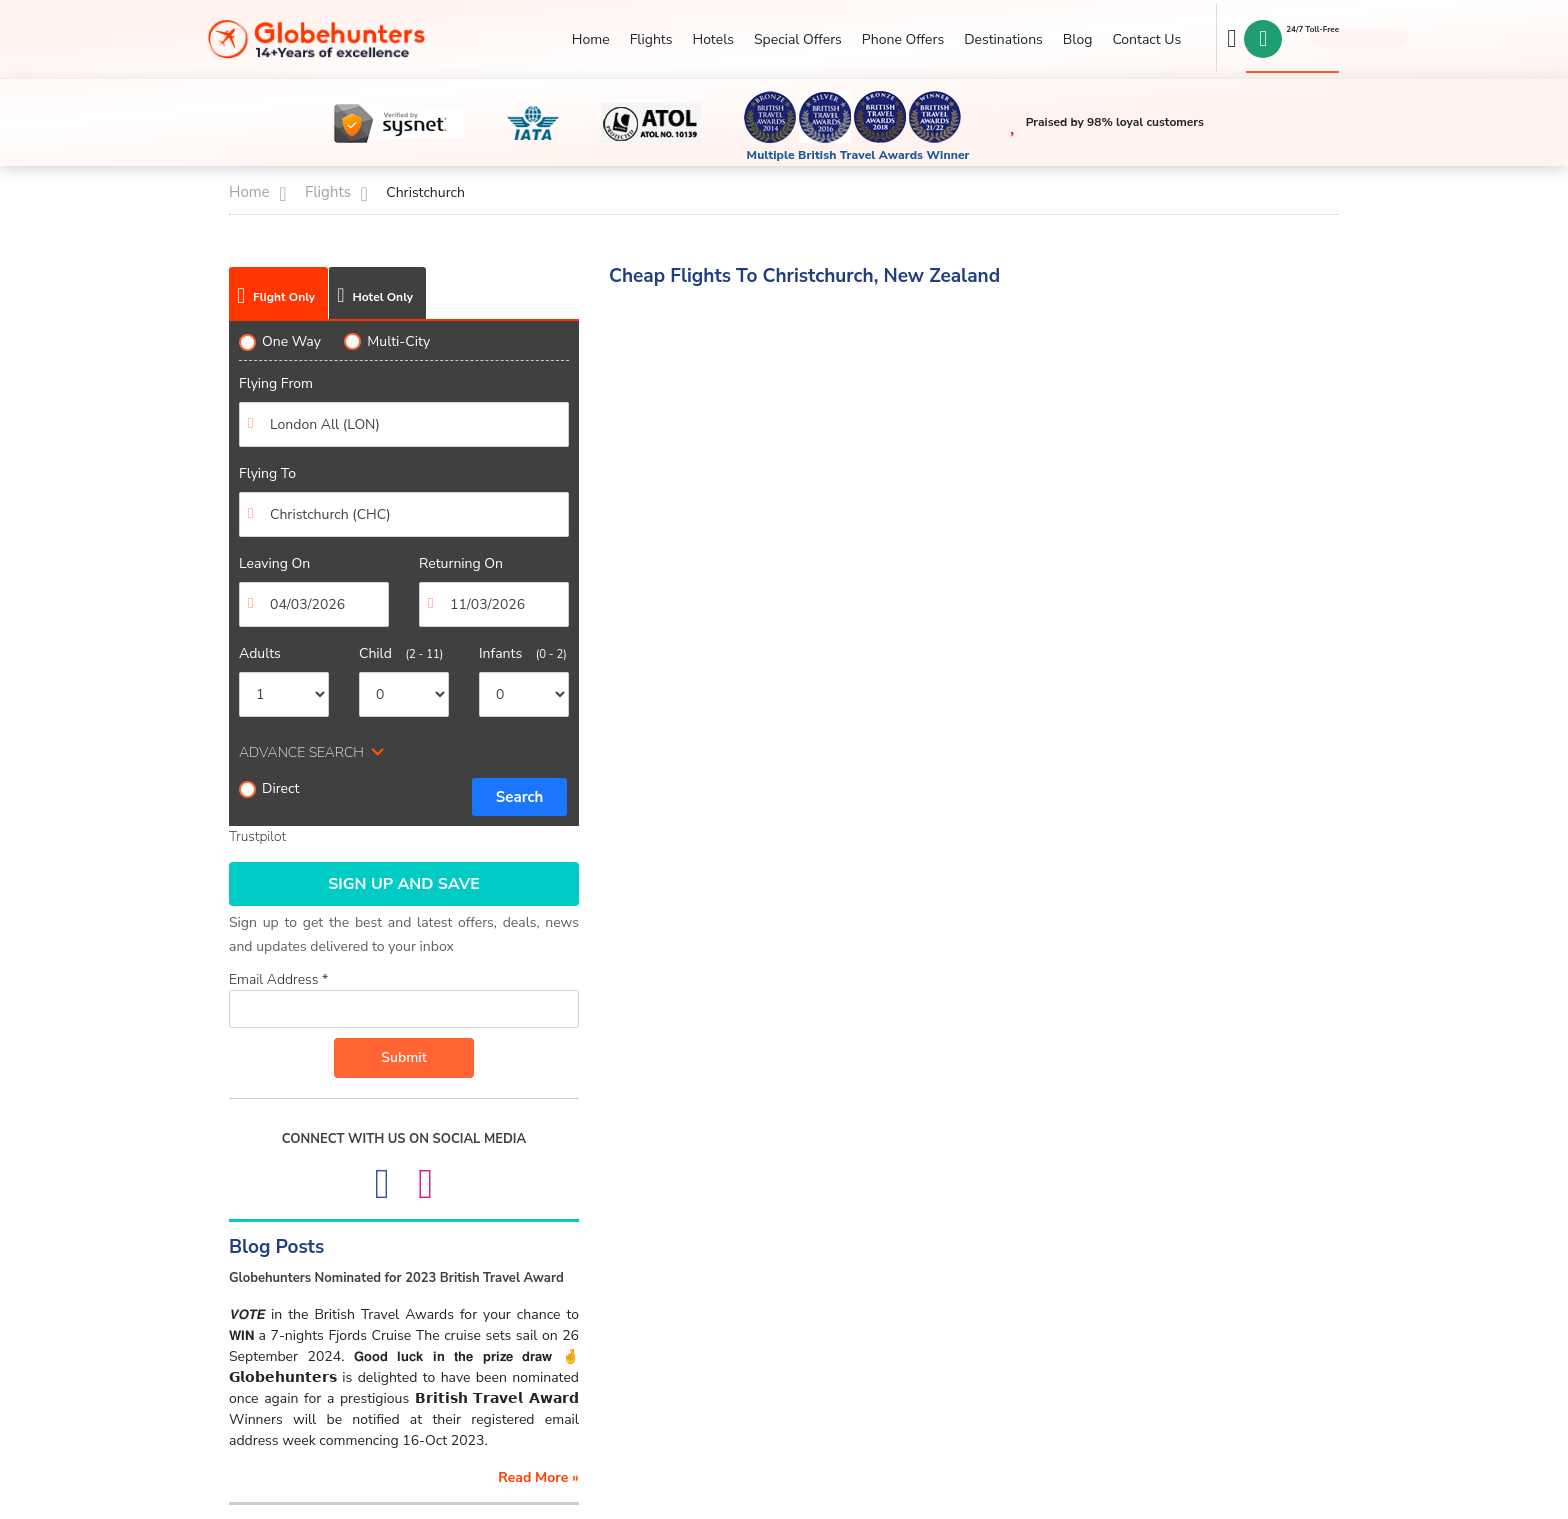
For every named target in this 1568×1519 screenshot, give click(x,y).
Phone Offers (903, 39)
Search (520, 797)
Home (591, 39)
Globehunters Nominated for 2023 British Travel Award (396, 1278)
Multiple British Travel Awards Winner (858, 155)
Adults (260, 653)
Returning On (461, 563)
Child (401, 653)
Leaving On (274, 563)
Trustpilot (257, 836)
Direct (269, 788)
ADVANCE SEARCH (301, 752)
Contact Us (1146, 39)
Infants (523, 653)
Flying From (276, 383)
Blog (1078, 39)
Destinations (1003, 39)
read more (538, 1477)
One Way (280, 341)
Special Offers (798, 39)
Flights (651, 39)
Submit (404, 1057)
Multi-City (387, 341)
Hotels (712, 39)
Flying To (267, 473)
